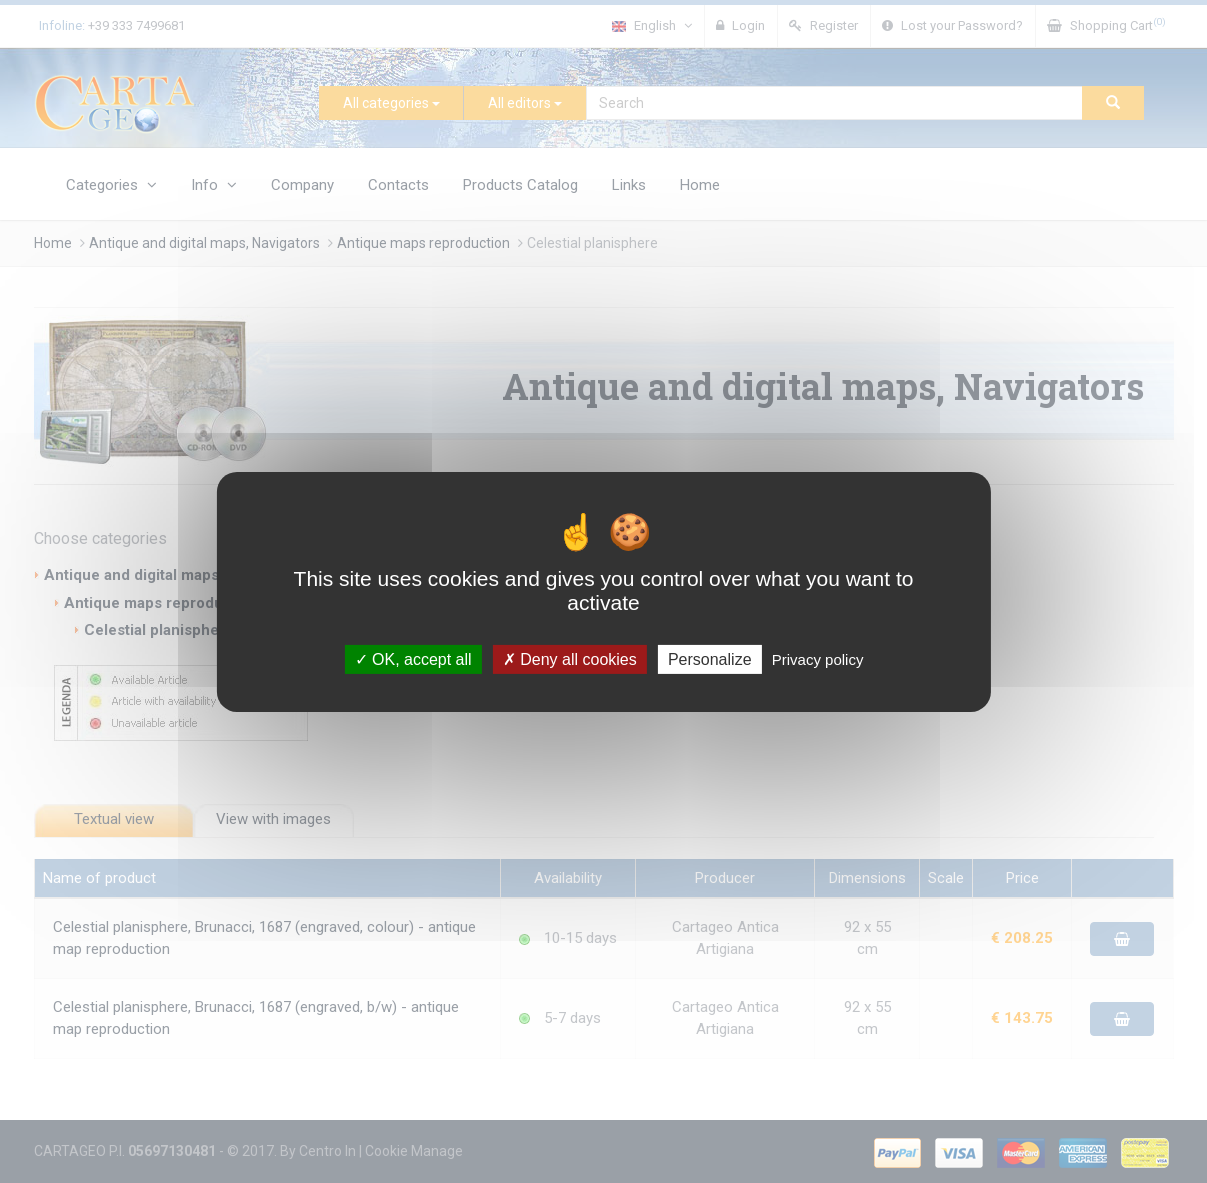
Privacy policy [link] (818, 658)
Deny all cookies (570, 658)
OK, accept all (413, 658)
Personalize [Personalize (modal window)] (710, 658)
